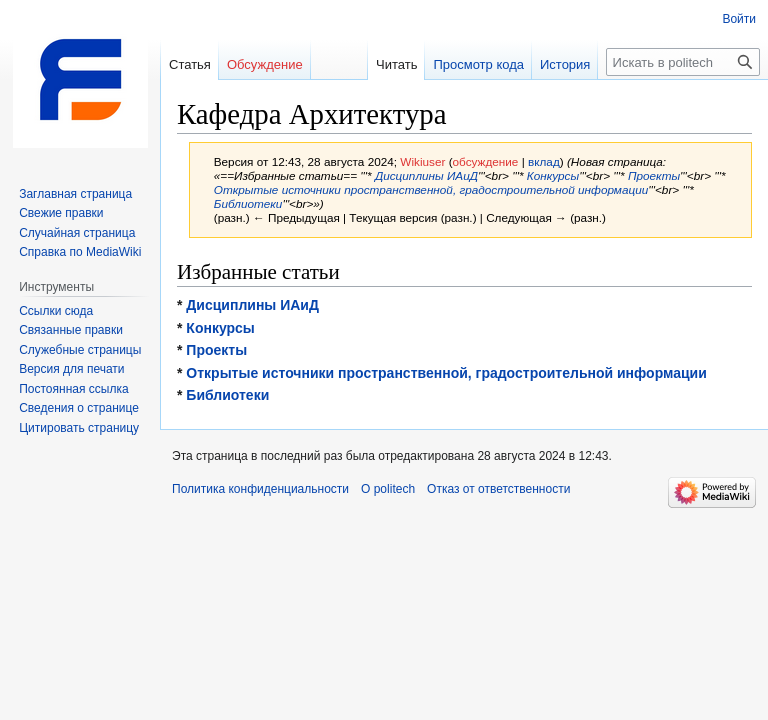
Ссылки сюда (56, 311)
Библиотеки (248, 203)
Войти (739, 19)
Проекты (654, 175)
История (565, 64)
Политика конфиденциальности (260, 489)
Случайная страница (77, 233)
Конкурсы (553, 175)
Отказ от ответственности (498, 489)
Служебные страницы (80, 350)
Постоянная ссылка (73, 389)
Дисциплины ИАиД (426, 175)
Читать (396, 64)
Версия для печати (71, 369)
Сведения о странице (79, 408)
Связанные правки (71, 330)
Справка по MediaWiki (80, 252)
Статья (190, 64)
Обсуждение (265, 64)
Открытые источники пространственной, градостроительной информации (431, 189)
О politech (388, 489)
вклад (544, 161)
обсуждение (486, 161)
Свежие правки (61, 213)
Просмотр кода (478, 64)
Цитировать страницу (79, 428)
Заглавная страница (75, 194)
